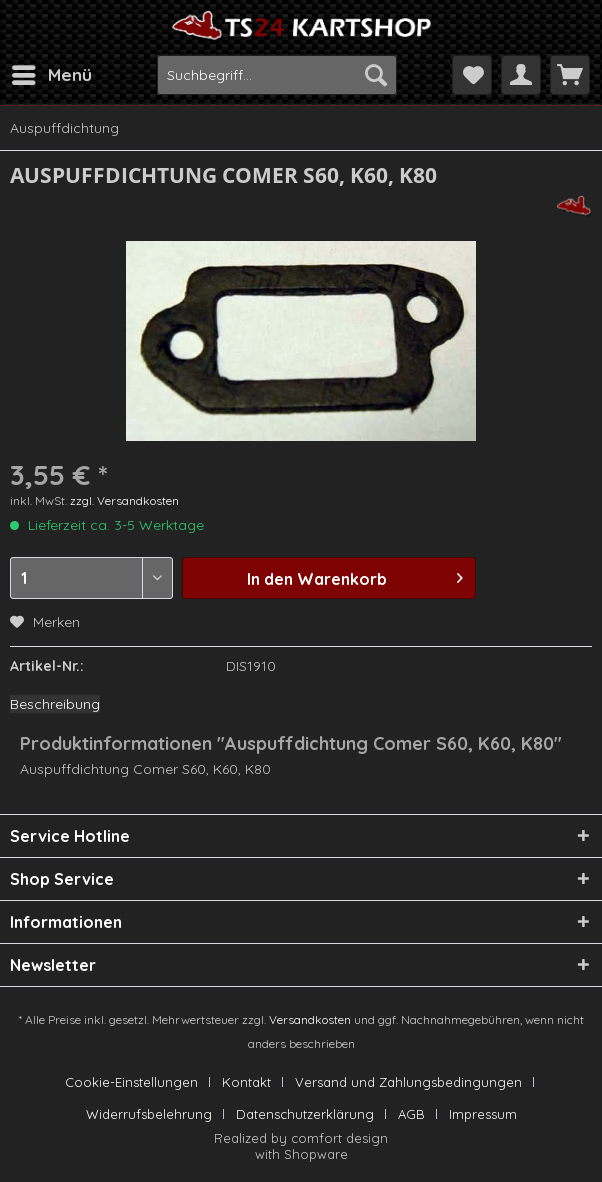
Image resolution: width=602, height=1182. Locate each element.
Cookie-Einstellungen (131, 1082)
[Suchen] (376, 75)
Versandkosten (310, 1019)
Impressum (483, 1114)
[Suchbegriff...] (277, 75)
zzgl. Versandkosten (124, 500)
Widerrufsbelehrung (149, 1114)
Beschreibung (55, 704)
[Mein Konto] (521, 75)
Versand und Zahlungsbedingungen (408, 1082)
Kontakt (246, 1082)
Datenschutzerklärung (305, 1114)
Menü (52, 72)
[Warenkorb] (570, 75)
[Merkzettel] (472, 75)
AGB (411, 1114)
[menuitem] (51, 75)
